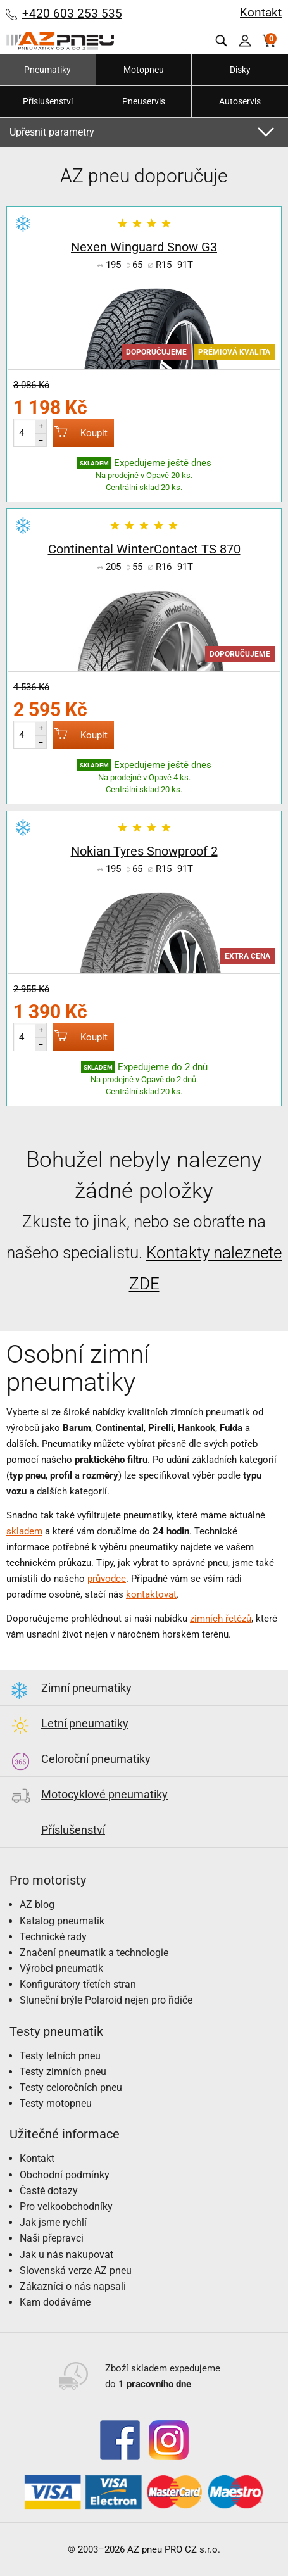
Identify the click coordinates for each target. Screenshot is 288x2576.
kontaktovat (151, 1594)
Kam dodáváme (55, 2302)
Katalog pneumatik (62, 1921)
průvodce (106, 1578)
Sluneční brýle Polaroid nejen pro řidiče (106, 2000)
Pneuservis (143, 101)
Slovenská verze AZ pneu (76, 2270)
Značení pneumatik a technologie (94, 1953)
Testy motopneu (56, 2103)
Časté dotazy (49, 2191)
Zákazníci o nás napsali (73, 2286)
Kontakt (261, 12)
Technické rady (53, 1937)
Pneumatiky (47, 70)
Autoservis (240, 101)
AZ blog (37, 1904)
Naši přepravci (52, 2238)
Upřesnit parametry (51, 132)
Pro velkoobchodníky (66, 2206)
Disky (240, 70)
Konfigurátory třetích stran (78, 1984)
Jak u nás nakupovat (66, 2255)
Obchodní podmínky (65, 2175)
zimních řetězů (220, 1618)
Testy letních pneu (60, 2056)
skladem (24, 1531)
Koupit (80, 432)
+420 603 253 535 (72, 13)
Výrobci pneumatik (61, 1968)
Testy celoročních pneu (71, 2087)
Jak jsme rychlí (53, 2222)
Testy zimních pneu (63, 2072)
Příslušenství (48, 101)
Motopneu (143, 70)
